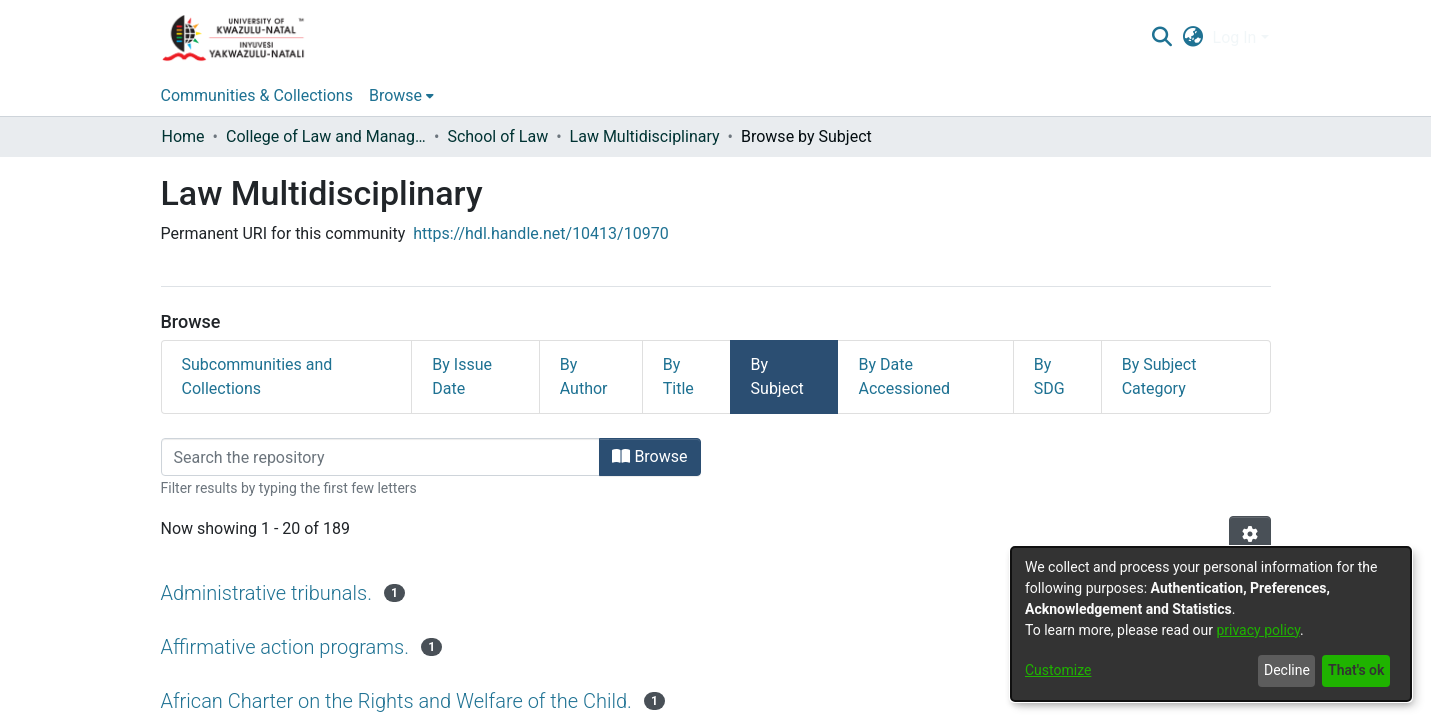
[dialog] (1211, 624)
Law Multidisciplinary (645, 136)
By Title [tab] (678, 376)
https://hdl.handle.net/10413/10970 (540, 233)
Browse (649, 456)
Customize (1058, 670)
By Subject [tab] (777, 376)
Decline (1287, 670)
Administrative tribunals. (266, 593)
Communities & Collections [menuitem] (257, 95)
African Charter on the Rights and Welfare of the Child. (396, 701)
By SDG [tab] (1049, 376)
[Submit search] (1162, 38)
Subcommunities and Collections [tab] (257, 376)
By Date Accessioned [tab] (904, 376)
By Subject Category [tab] (1159, 376)
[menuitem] (1192, 38)
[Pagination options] (1250, 535)
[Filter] (381, 457)
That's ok (1356, 670)
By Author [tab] (584, 376)
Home (183, 136)
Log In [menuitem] (1235, 37)
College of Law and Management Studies (326, 136)
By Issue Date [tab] (462, 376)
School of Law (497, 136)
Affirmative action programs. (285, 647)
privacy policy (1258, 630)
